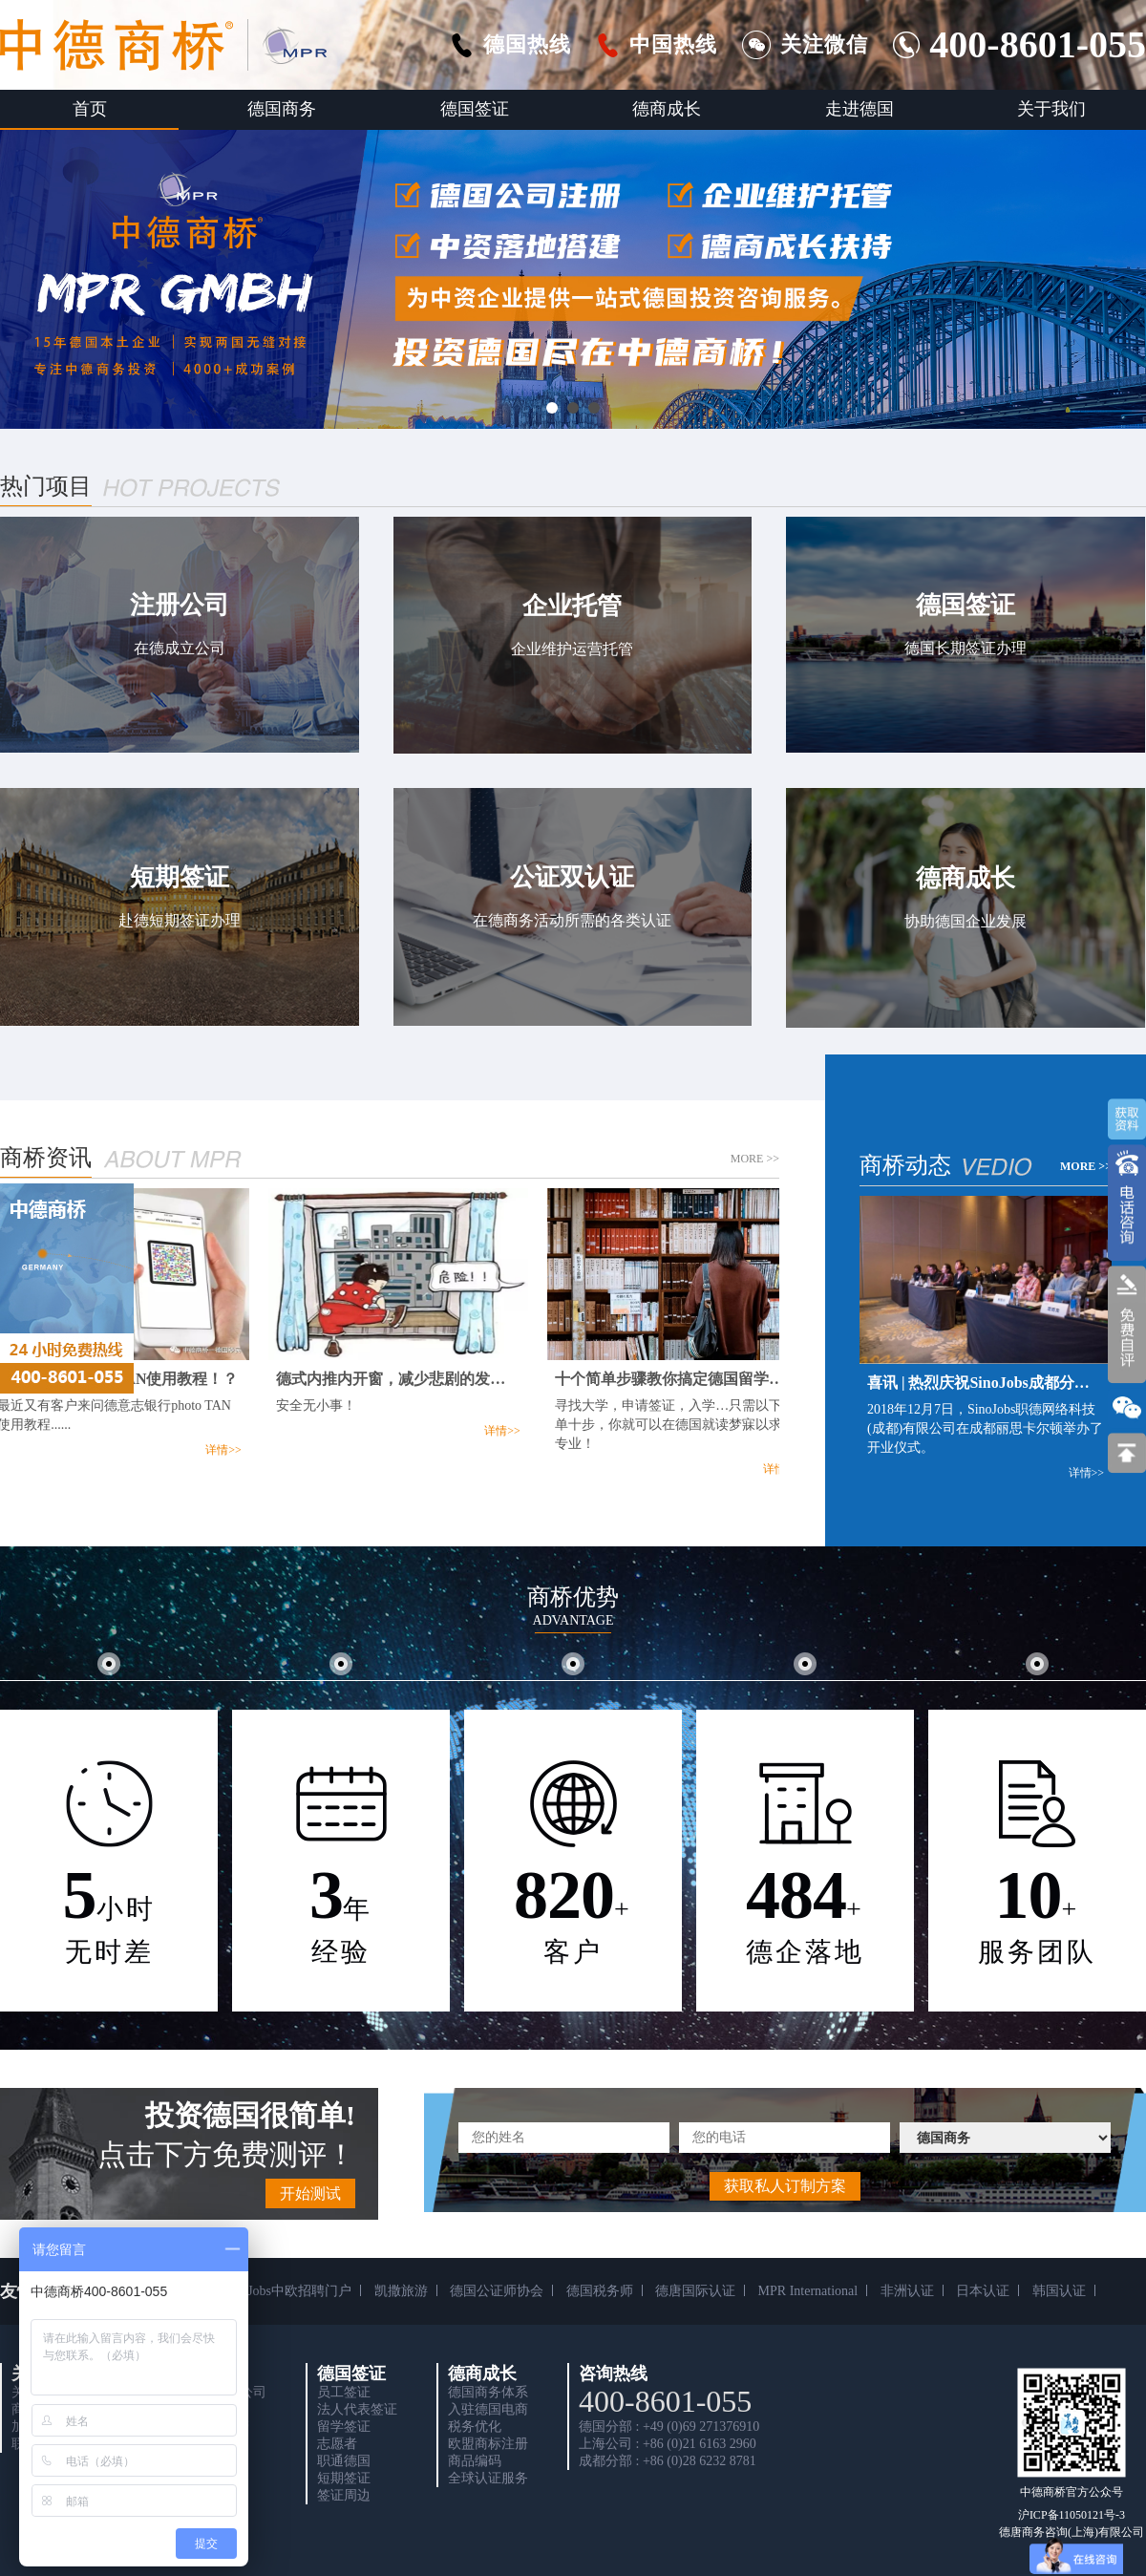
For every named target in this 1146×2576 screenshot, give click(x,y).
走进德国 (859, 108)
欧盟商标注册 (488, 2444)
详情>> (226, 1450)
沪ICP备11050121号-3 (1071, 2515)
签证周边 (344, 2495)
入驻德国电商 (488, 2409)
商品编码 (474, 2461)
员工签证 (344, 2392)
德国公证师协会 (496, 2291)
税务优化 (474, 2426)
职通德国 (344, 2461)
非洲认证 (907, 2291)
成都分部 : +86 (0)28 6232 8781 (667, 2461)
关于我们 (1051, 108)
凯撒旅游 (401, 2291)
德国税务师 (599, 2291)
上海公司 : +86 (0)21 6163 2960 (667, 2444)
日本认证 (982, 2291)
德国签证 (474, 108)
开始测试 (310, 2193)
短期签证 (344, 2478)
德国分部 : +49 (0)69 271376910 (669, 2426)
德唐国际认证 (695, 2291)
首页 (90, 108)
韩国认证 (1059, 2291)
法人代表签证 (357, 2409)
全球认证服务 (488, 2478)
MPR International (808, 2291)
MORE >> (755, 1158)
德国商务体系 (488, 2392)
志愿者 (337, 2444)
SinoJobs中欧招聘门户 (287, 2291)
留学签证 (344, 2426)
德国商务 (281, 108)
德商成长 (666, 108)
